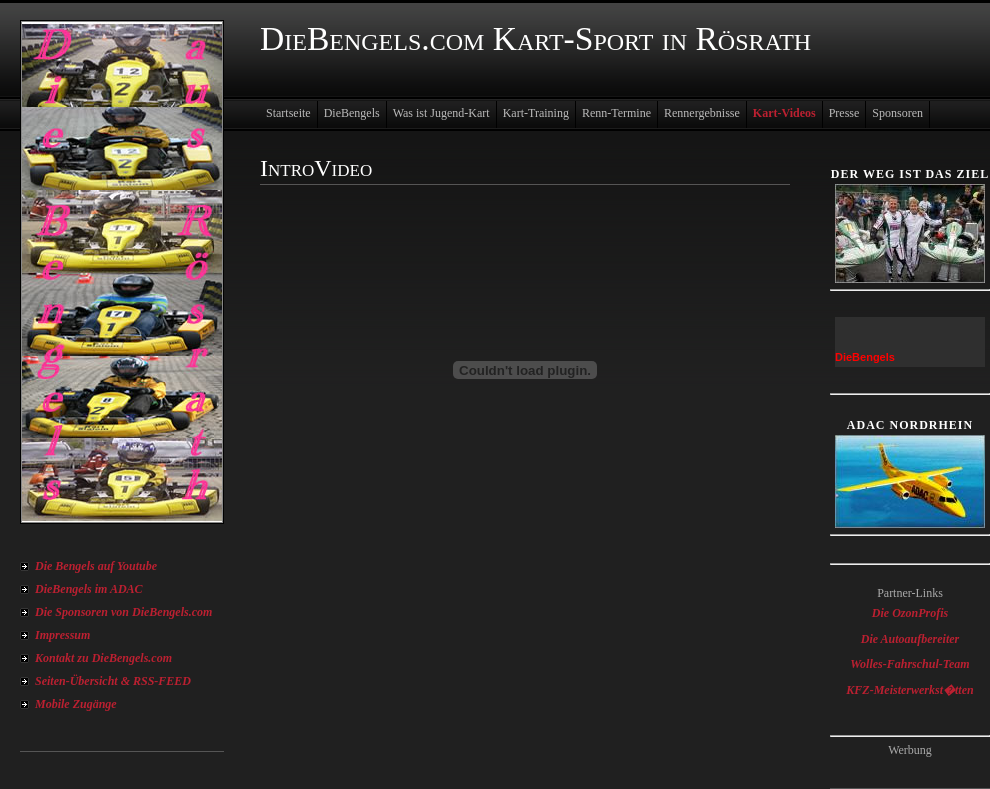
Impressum (62, 635)
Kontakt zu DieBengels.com (103, 658)
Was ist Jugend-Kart (441, 113)
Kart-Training (536, 113)
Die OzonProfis (910, 613)
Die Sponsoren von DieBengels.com (123, 612)
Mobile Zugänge (76, 704)
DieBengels (352, 113)
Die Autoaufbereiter (910, 639)
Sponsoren (897, 113)
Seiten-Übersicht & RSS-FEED (113, 681)
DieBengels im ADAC (89, 589)
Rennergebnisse (702, 113)
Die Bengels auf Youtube (96, 566)
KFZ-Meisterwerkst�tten (909, 690)
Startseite (288, 113)
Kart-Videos (784, 113)
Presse (844, 113)
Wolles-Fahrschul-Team (909, 664)
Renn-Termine (616, 113)
